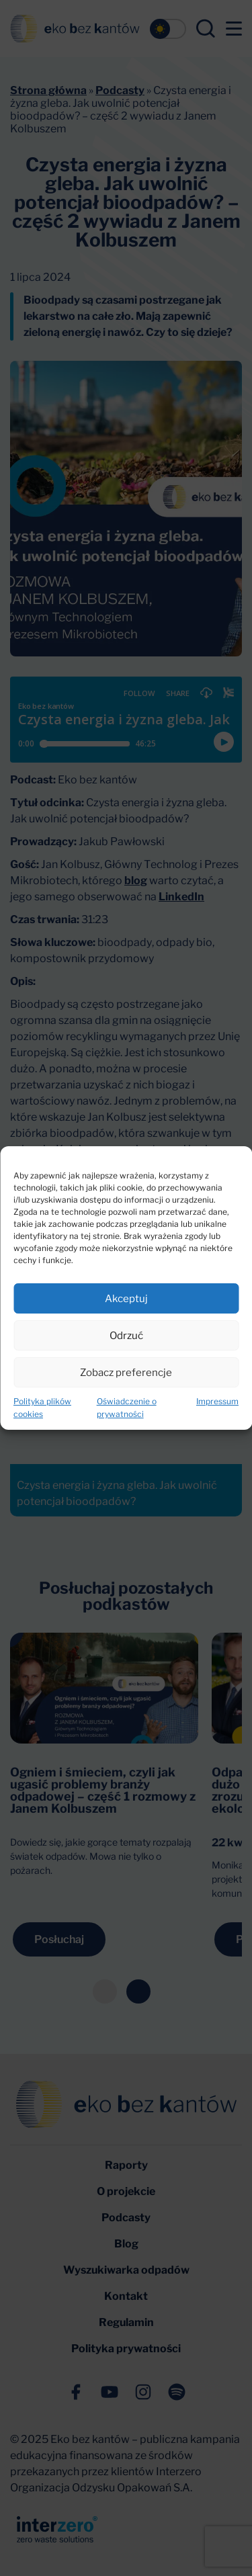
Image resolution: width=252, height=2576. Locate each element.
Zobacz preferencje (126, 1373)
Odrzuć (126, 1336)
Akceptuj (126, 1299)
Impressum (217, 1401)
